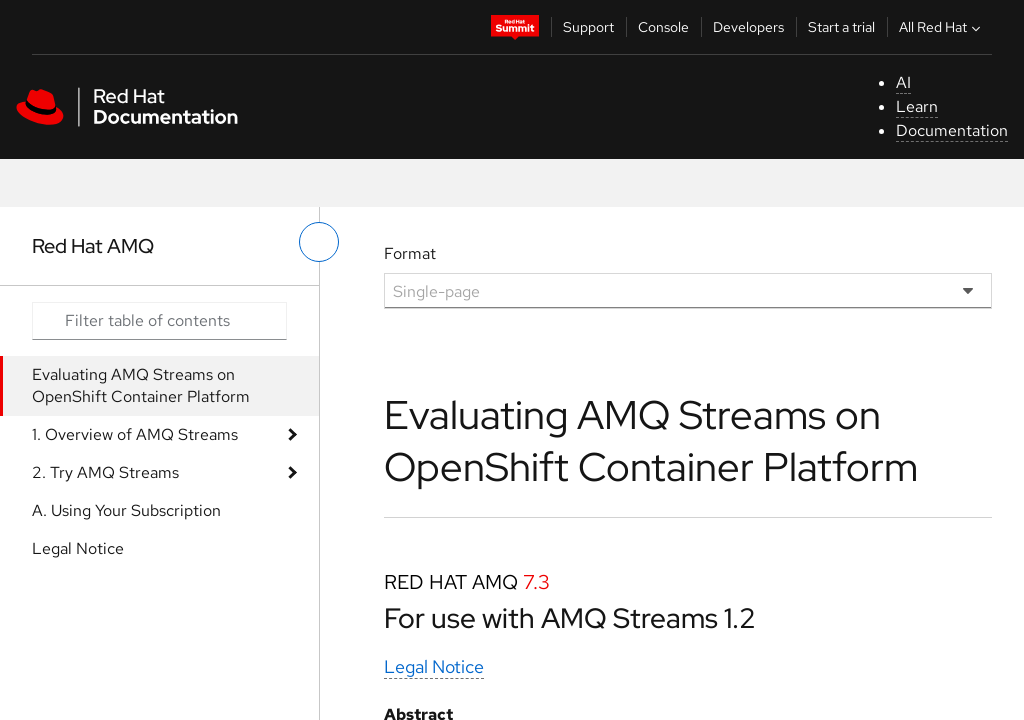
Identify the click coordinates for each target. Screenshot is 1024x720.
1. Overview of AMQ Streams (135, 434)
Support (588, 27)
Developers (748, 27)
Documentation (952, 130)
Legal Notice (78, 548)
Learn (917, 106)
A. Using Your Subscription (126, 510)
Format (410, 253)
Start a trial (841, 27)
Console (663, 27)
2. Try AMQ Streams (105, 472)
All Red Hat (942, 27)
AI (903, 82)
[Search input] (159, 321)
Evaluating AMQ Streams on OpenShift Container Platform (141, 385)
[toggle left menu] (319, 242)
